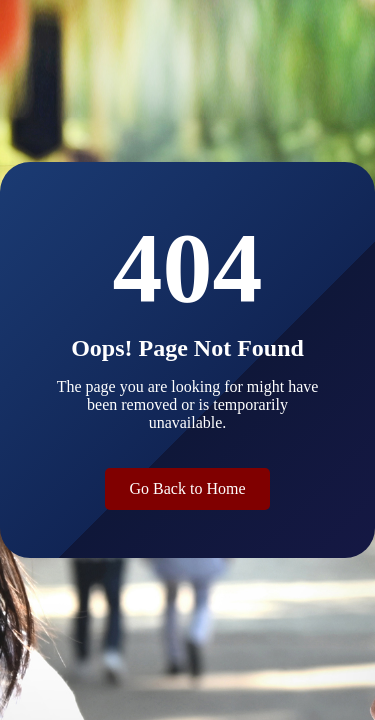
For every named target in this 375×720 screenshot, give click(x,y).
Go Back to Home (188, 488)
